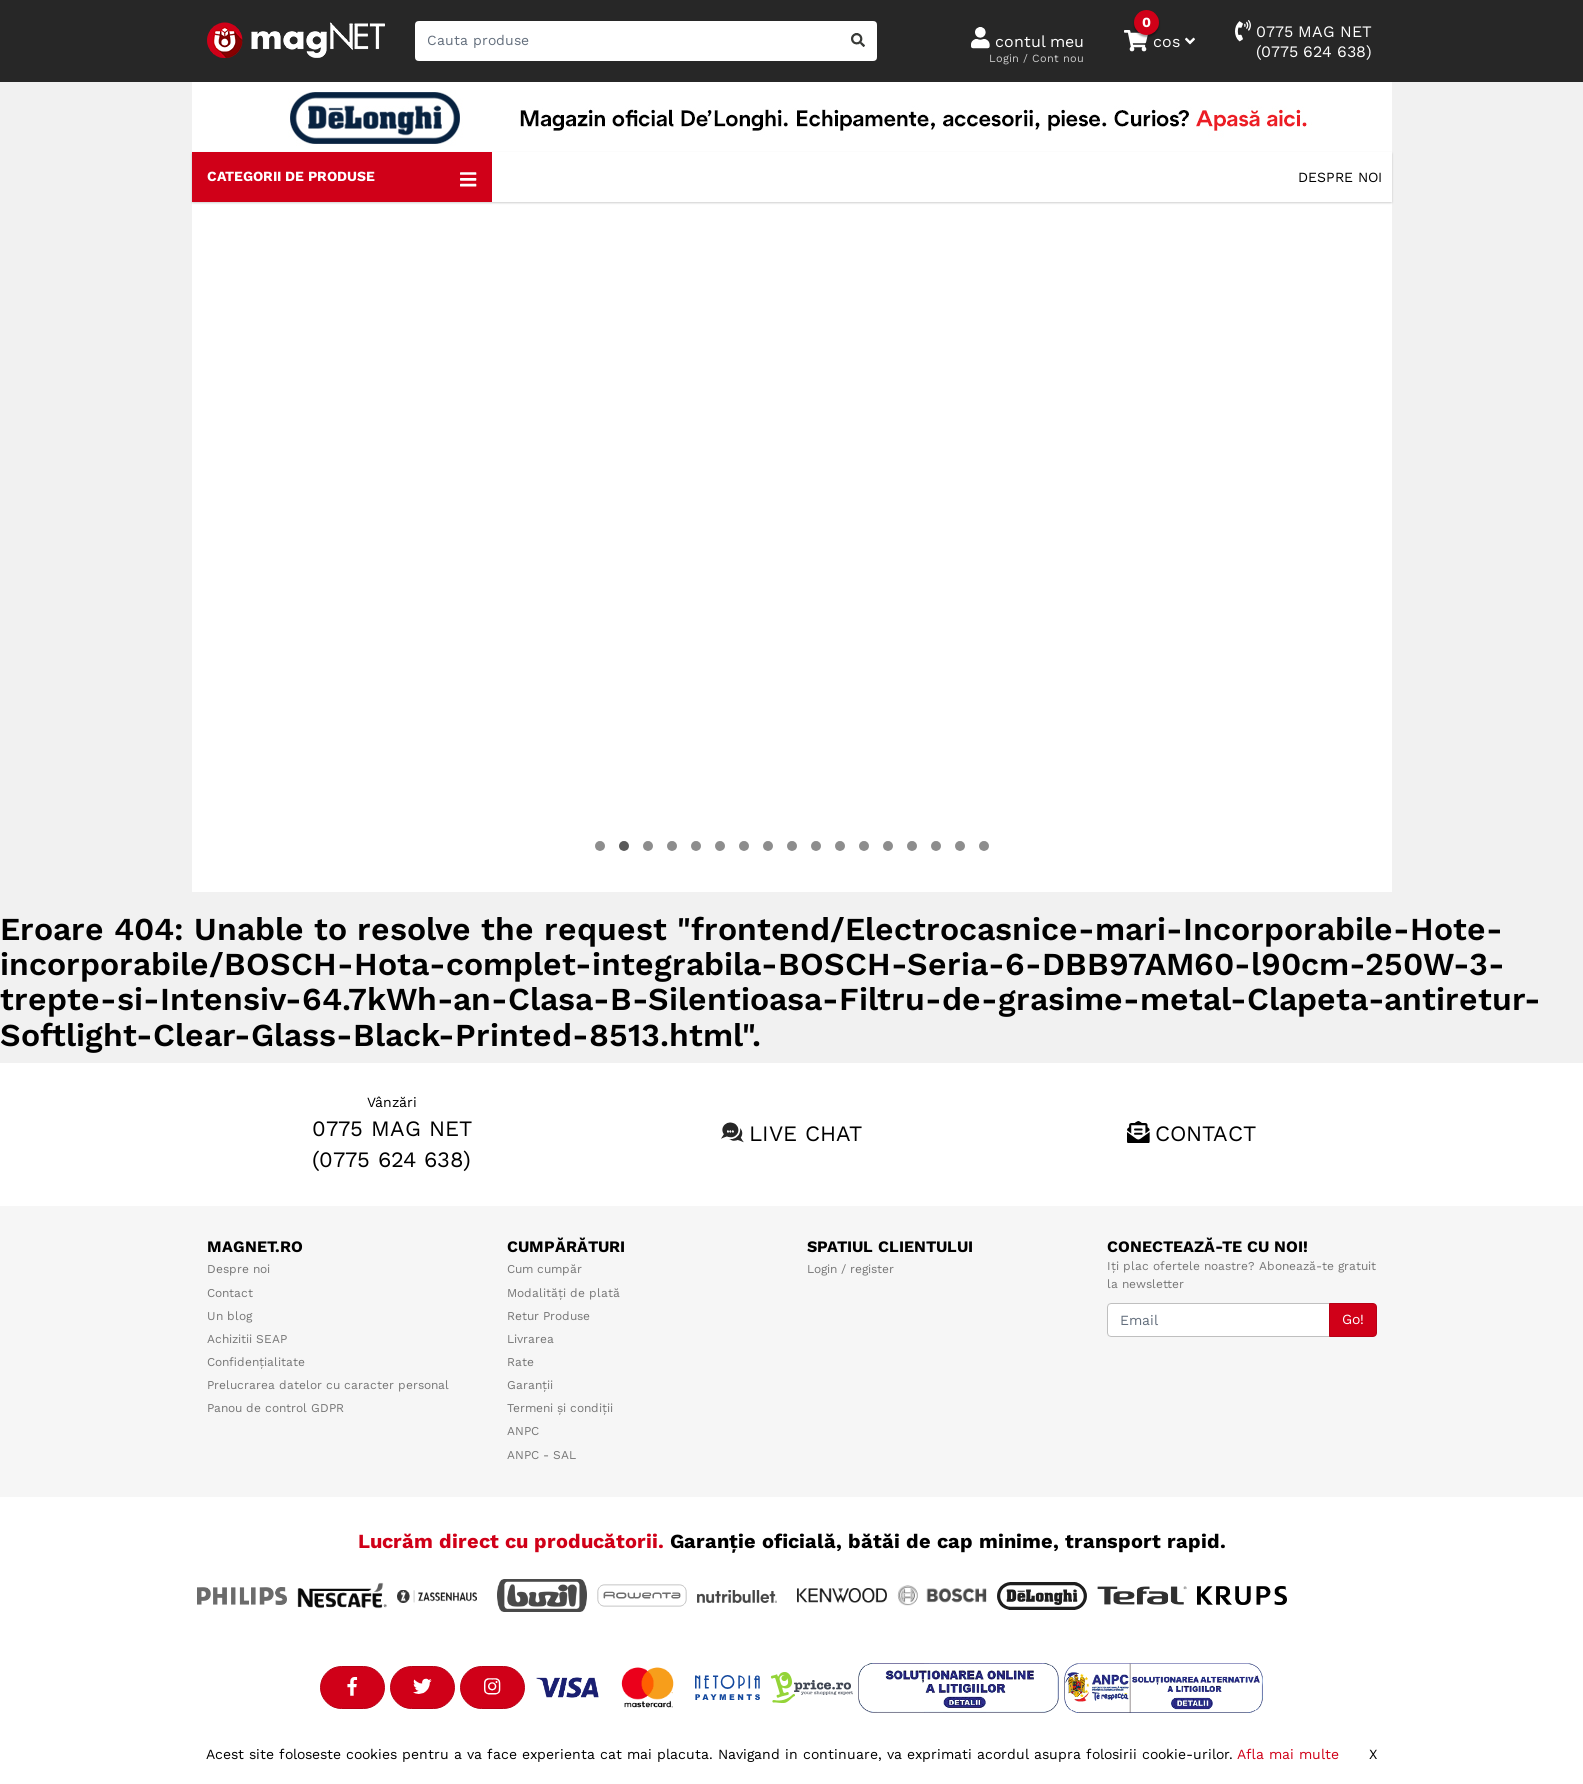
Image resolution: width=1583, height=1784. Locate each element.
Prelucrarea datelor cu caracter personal (328, 1385)
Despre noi (1340, 177)
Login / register (850, 1269)
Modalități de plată (563, 1293)
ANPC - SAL (541, 1455)
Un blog (229, 1316)
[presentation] (233, 547)
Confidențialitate (256, 1362)
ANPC (523, 1431)
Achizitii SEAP (247, 1339)
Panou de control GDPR (275, 1408)
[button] (600, 846)
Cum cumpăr (544, 1269)
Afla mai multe (1288, 1754)
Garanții (530, 1385)
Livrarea (530, 1339)
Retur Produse (548, 1316)
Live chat (805, 1133)
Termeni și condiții (560, 1408)
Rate (520, 1362)
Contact (1205, 1133)
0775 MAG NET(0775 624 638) (1303, 40)
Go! (1353, 1319)
